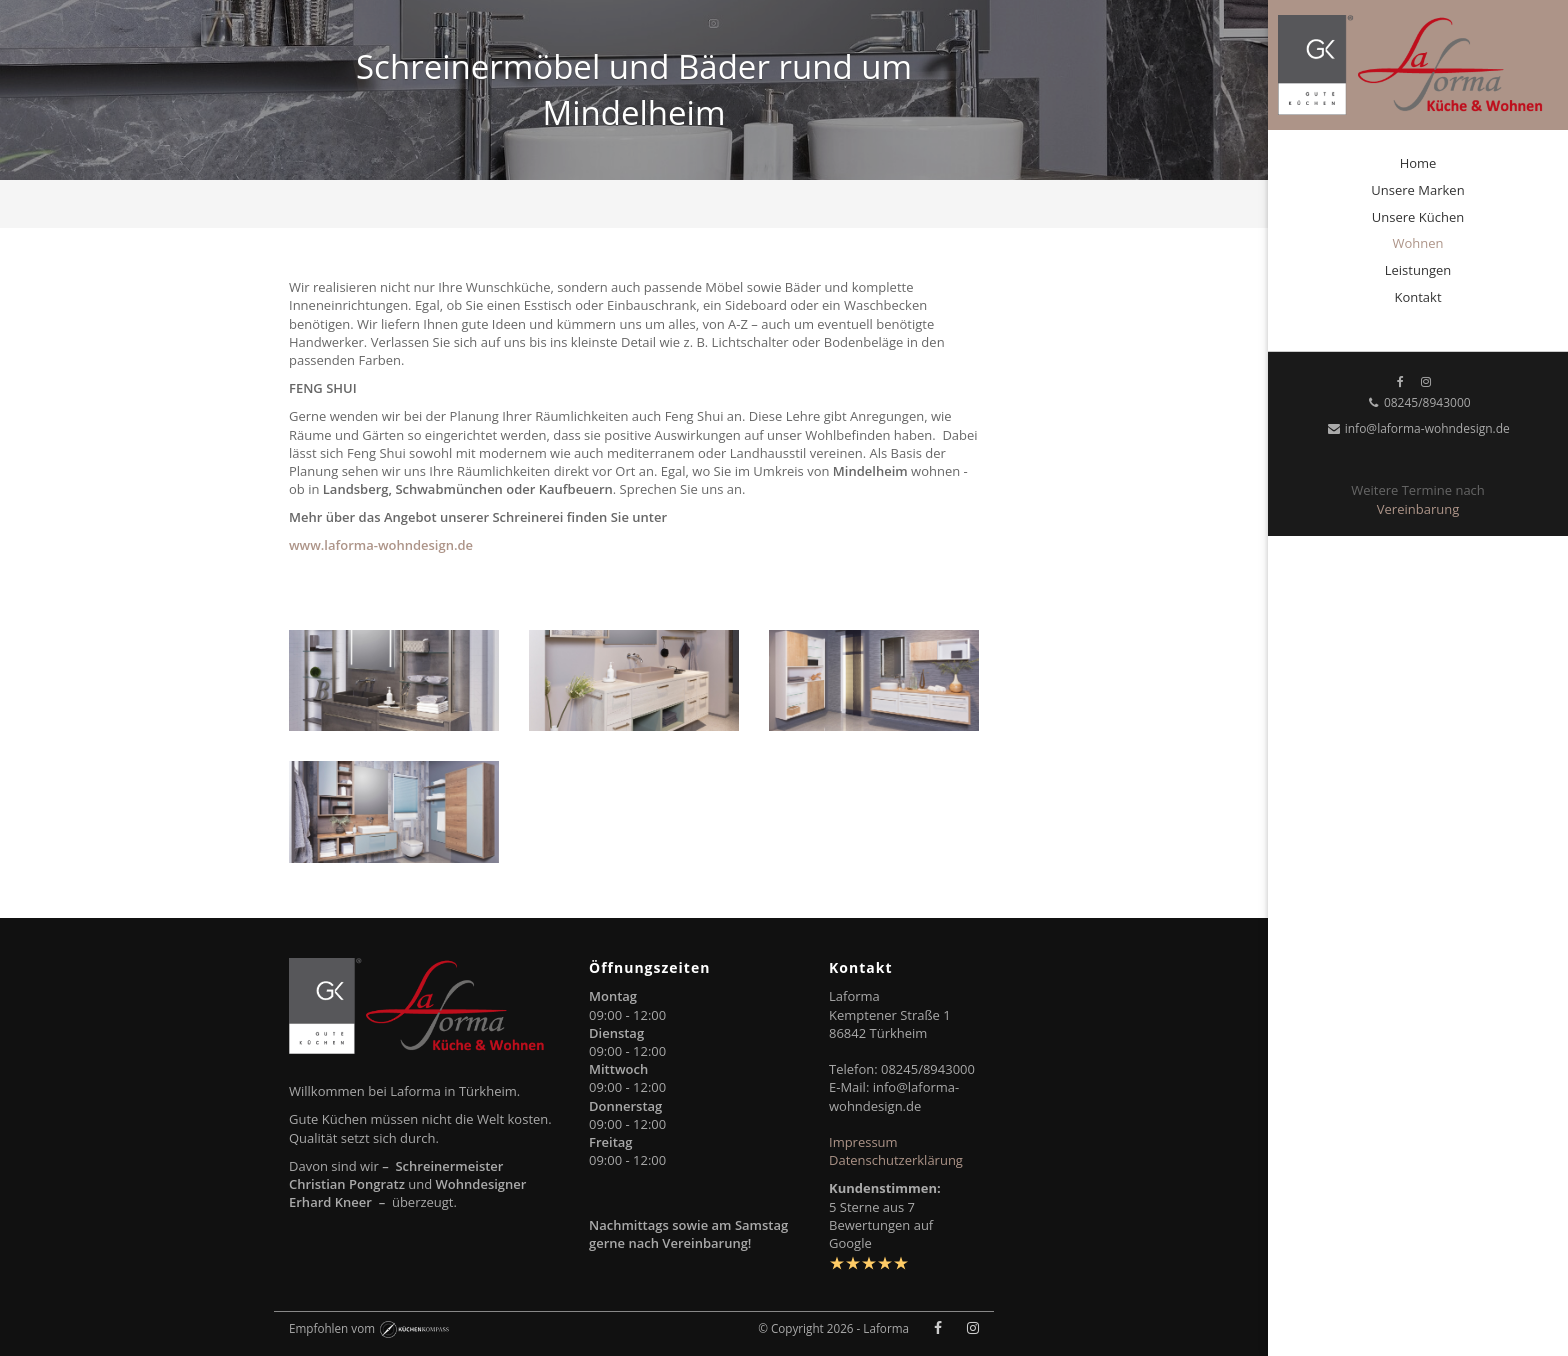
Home (1418, 163)
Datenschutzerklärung (896, 1160)
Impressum (863, 1142)
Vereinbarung (1418, 509)
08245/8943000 (1417, 402)
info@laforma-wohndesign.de (1418, 428)
